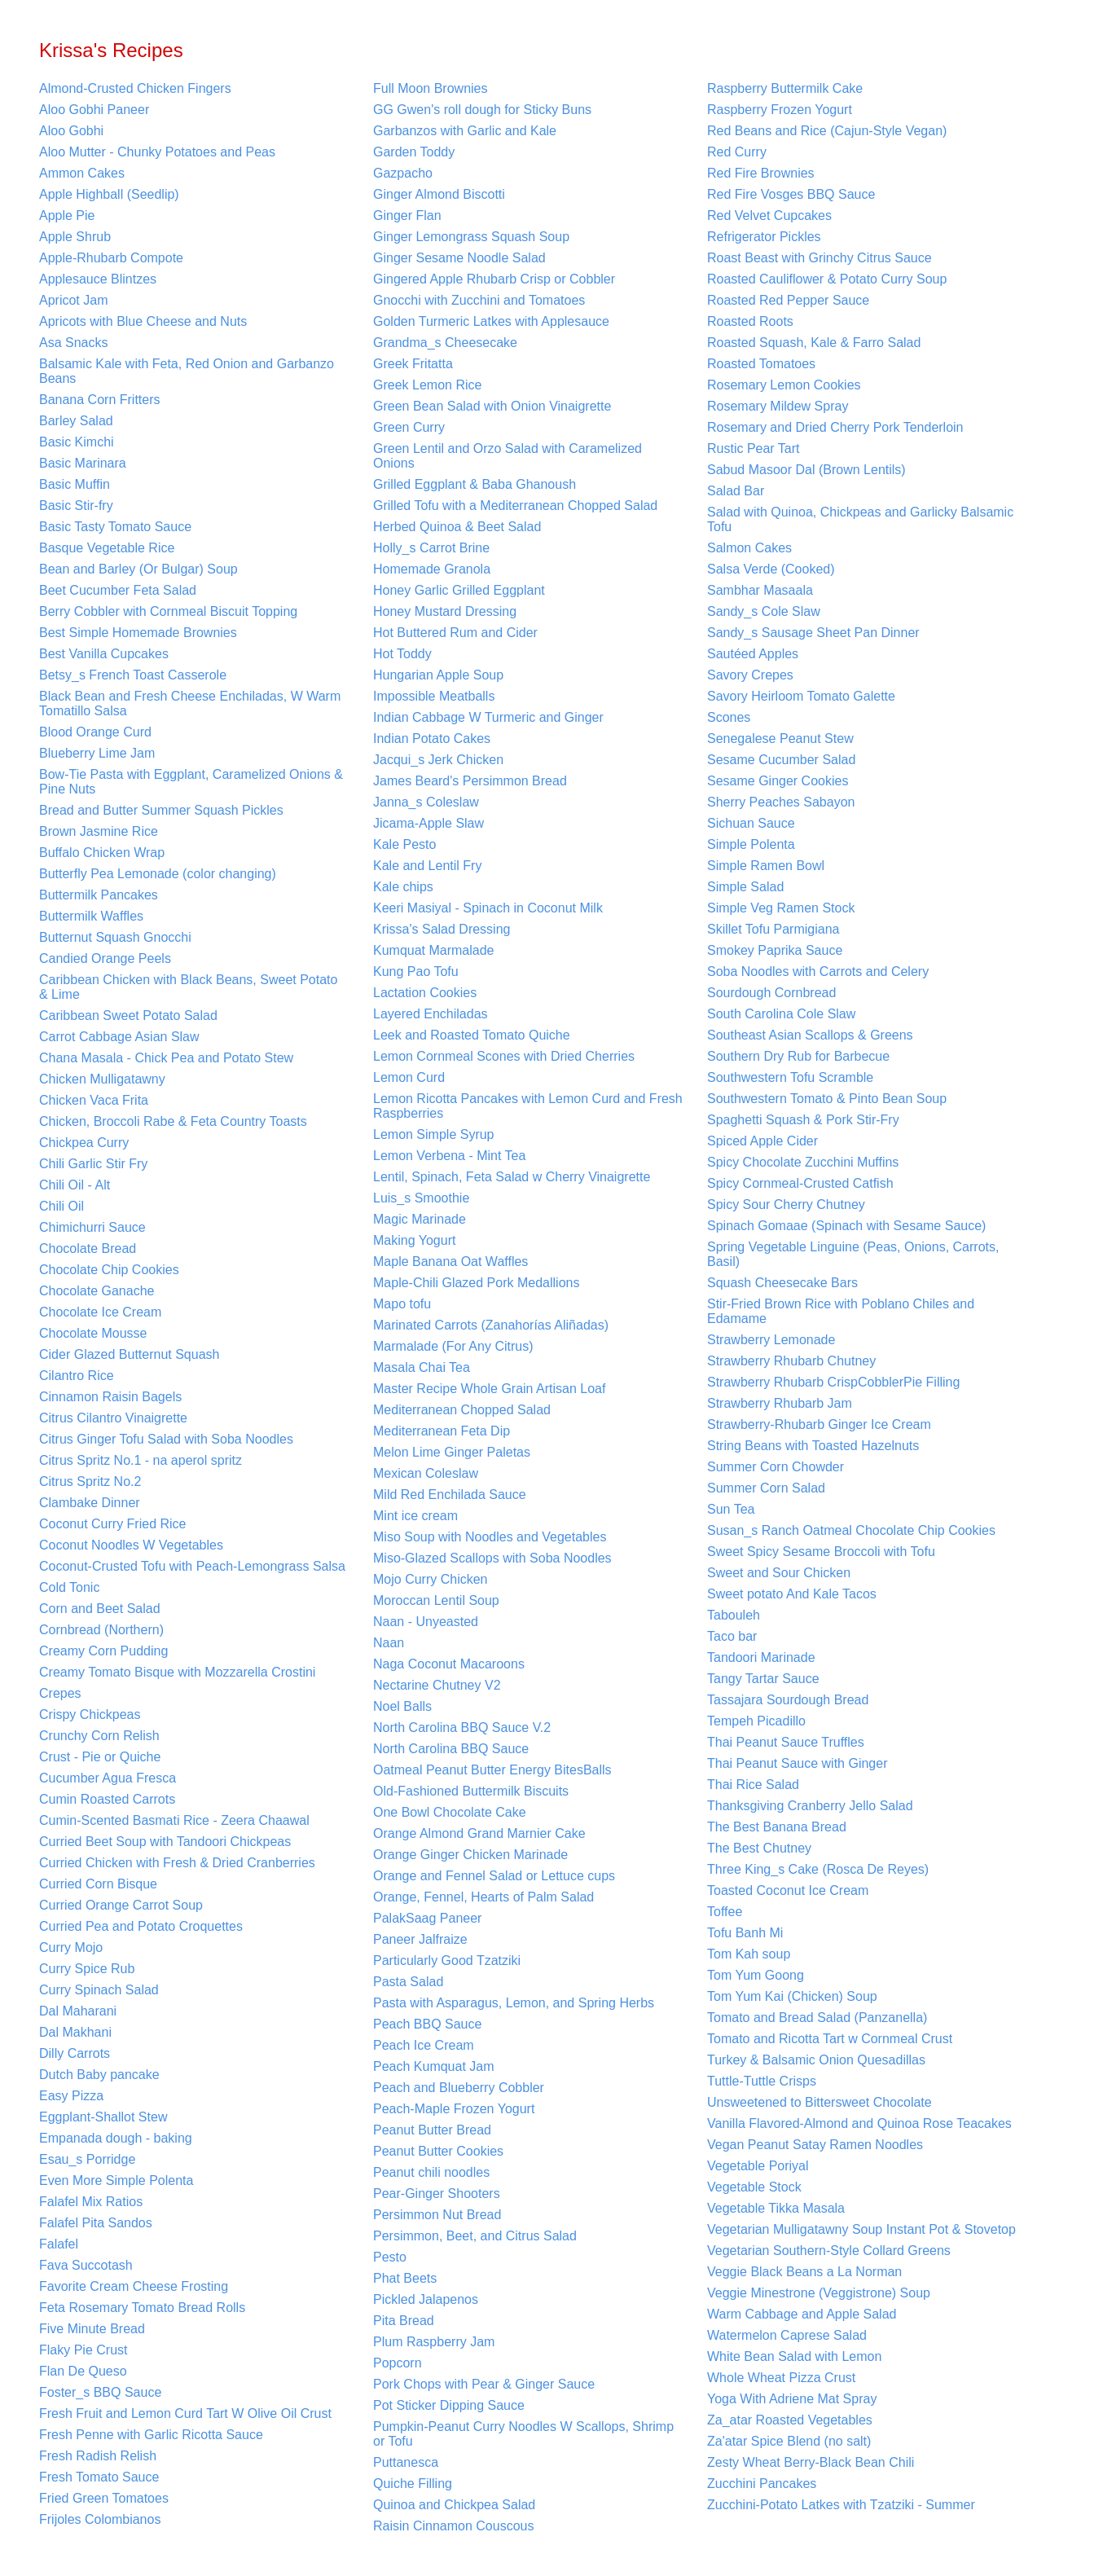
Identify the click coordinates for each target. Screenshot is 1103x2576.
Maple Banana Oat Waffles (450, 1261)
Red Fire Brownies (761, 173)
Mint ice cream (415, 1516)
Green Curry (409, 427)
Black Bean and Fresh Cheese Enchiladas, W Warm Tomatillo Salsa (190, 703)
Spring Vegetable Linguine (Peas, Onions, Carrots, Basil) (853, 1254)
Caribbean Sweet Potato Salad (128, 1015)
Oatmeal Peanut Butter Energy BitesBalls (492, 1770)
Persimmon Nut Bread (437, 2215)
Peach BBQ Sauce (427, 2024)
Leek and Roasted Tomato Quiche (471, 1035)
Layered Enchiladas (430, 1014)
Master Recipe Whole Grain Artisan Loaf (489, 1389)
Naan (388, 1643)
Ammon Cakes (82, 173)
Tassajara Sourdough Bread (787, 1700)
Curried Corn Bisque (98, 1884)
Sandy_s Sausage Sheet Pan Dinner (813, 633)
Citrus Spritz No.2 (90, 1481)
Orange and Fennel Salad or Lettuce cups (494, 1876)
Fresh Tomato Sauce (99, 2477)
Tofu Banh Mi (745, 1933)
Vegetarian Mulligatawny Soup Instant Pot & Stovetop (861, 2229)
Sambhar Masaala (760, 590)
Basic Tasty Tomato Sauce (115, 527)
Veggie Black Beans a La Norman (804, 2272)
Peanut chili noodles (431, 2172)
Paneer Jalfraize (420, 1939)
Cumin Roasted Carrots (107, 1799)
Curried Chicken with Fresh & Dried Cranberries (177, 1863)
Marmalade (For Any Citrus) (453, 1346)
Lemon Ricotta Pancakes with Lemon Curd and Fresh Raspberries (528, 1106)
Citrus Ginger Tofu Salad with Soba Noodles (166, 1439)
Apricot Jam (73, 300)
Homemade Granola (431, 569)
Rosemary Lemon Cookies (784, 385)
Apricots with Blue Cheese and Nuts (143, 321)
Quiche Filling (412, 2483)
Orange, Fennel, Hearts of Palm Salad (483, 1897)
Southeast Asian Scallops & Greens (810, 1035)
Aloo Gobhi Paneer (94, 109)
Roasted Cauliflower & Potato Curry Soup (827, 279)
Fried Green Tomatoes (104, 2498)
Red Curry (737, 152)
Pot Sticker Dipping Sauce (449, 2405)
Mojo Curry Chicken (430, 1579)
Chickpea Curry (84, 1143)
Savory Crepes (750, 675)
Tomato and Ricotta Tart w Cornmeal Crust (829, 2039)
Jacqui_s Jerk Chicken (438, 760)
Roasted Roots (750, 321)
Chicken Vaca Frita (93, 1100)
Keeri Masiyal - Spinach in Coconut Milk (488, 908)
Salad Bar (735, 491)
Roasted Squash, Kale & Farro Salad (814, 342)
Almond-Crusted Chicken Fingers (135, 88)
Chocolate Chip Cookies (109, 1270)
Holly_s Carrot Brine (431, 548)
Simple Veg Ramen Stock (781, 908)
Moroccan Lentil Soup (436, 1600)
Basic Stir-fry (76, 505)
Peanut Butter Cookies (438, 2151)
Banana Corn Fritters (99, 400)
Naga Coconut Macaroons (449, 1664)
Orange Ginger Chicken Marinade (470, 1855)
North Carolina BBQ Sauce (451, 1749)
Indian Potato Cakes (431, 738)
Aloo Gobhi (71, 131)
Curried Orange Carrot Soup (121, 1905)
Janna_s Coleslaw (426, 802)
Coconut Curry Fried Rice (113, 1524)
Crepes (60, 1693)
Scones (728, 717)
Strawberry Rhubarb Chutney (791, 1361)
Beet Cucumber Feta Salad (117, 590)
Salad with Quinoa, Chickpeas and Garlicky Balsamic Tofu (860, 519)
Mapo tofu (402, 1304)
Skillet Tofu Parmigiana (773, 929)
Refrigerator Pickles (764, 237)
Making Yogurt (414, 1240)
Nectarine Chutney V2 (437, 1685)
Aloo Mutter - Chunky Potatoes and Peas (157, 152)
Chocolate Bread (87, 1248)
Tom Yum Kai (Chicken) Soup (792, 1996)
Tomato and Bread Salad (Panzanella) (817, 2017)
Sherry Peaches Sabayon (781, 802)
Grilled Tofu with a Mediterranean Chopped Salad (515, 505)
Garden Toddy (414, 152)
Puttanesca (405, 2462)
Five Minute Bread (92, 2329)
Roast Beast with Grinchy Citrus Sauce (819, 258)
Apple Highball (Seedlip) (109, 194)
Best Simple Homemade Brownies (138, 633)
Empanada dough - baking (115, 2138)
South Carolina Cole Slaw (781, 1014)
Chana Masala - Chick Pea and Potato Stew (166, 1058)
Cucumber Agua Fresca (107, 1778)
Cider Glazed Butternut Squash (129, 1354)
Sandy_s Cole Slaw (763, 611)
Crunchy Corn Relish (99, 1736)
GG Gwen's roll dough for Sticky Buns (482, 109)
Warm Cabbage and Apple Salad (801, 2314)
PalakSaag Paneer (427, 1918)
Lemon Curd (409, 1077)
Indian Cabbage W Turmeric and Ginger (488, 717)
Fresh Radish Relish (97, 2456)
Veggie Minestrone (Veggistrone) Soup (818, 2293)
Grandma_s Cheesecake (445, 342)
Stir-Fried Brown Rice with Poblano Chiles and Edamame (840, 1311)
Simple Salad (745, 887)
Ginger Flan (407, 215)
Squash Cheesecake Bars (782, 1283)
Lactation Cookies (425, 993)
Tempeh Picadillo (756, 1721)
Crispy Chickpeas (89, 1714)
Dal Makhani (75, 2032)
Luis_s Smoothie (421, 1198)
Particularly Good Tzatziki (447, 1960)
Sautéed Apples (752, 654)
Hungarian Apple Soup (438, 675)
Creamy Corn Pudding (103, 1651)
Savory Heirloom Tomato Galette (801, 696)
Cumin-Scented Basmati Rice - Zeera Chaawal (174, 1820)
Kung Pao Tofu (416, 971)
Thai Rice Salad (753, 1784)
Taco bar (732, 1636)
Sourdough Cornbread (771, 993)
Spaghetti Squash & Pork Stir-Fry (803, 1120)
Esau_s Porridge (87, 2159)
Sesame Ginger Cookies (777, 781)
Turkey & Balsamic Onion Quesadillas (816, 2060)
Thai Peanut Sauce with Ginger (797, 1763)
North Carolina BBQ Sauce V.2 (462, 1727)
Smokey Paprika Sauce (774, 950)
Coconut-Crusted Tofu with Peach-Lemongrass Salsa (192, 1566)
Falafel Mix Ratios (91, 2202)
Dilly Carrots (74, 2053)
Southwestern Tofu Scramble (790, 1077)
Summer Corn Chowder (775, 1467)
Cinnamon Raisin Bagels (110, 1397)
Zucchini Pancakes (761, 2483)
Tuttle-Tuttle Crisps (761, 2081)
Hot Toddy (402, 654)
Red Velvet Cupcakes (769, 215)
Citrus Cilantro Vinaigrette (113, 1418)
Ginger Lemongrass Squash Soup (471, 237)
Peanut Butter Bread (432, 2130)
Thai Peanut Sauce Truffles (785, 1742)
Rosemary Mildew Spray (777, 406)
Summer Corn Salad (766, 1488)
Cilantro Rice (76, 1376)
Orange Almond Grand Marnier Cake (479, 1833)
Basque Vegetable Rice (106, 548)
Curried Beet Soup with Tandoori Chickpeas (165, 1841)
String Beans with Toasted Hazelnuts (813, 1446)
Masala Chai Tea (421, 1367)
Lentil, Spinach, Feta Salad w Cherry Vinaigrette (511, 1177)
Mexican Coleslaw (425, 1473)
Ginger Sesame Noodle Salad (459, 258)
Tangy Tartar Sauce (763, 1679)
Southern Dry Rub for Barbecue (798, 1056)
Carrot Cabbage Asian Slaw (119, 1037)
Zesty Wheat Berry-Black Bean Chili (810, 2462)
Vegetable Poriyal (758, 2166)
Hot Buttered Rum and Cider (455, 633)
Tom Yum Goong (755, 1975)
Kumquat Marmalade (433, 950)
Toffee (724, 1912)
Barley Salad (76, 421)
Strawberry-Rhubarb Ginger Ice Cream (819, 1424)
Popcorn (397, 2363)
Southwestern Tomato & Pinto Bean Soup (827, 1099)
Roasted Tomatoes (761, 364)
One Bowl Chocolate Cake (449, 1812)
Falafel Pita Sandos (95, 2223)
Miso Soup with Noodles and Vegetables (489, 1537)
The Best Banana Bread (776, 1827)
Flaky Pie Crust (83, 2350)
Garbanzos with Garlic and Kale (464, 131)
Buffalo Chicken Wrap (102, 852)
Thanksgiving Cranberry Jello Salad (810, 1806)
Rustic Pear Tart (753, 448)
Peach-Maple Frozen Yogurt (453, 2109)
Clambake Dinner (89, 1503)
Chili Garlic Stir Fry (93, 1164)
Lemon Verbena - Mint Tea (449, 1156)
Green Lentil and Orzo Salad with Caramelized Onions (507, 456)
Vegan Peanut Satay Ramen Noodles (815, 2145)
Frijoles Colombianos (99, 2519)
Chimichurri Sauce (92, 1227)
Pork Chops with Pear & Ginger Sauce (484, 2384)
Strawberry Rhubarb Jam (779, 1403)
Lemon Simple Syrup (433, 1134)
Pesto (389, 2257)
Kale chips (403, 887)
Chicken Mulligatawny (102, 1079)
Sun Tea (730, 1509)
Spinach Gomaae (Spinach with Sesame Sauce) (846, 1226)
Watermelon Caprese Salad (787, 2335)
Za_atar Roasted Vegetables (789, 2420)
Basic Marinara (82, 463)
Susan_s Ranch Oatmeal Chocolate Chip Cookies (851, 1530)
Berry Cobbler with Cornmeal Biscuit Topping (168, 611)
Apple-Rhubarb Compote (111, 258)
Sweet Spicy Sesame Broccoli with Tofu (821, 1551)
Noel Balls (402, 1706)
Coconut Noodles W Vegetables (131, 1545)
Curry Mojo (71, 1947)
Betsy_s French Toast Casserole (132, 675)
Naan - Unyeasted (425, 1622)
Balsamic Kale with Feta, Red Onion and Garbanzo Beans (186, 371)
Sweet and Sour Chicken (778, 1573)
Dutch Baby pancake (99, 2074)
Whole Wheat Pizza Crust (781, 2378)
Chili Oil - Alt (74, 1185)
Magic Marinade (419, 1219)
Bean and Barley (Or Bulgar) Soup (138, 569)
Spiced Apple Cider (762, 1141)
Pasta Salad (408, 1982)
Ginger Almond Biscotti (439, 194)
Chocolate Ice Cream (100, 1312)
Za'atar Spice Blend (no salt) (789, 2441)
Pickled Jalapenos (425, 2299)
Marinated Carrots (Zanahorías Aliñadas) (491, 1325)
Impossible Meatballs (433, 696)
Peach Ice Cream (423, 2045)
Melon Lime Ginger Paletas (451, 1452)
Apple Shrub (75, 237)
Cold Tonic (69, 1587)
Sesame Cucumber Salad (781, 760)
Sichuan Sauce (751, 823)
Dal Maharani (77, 2011)
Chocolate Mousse (93, 1333)
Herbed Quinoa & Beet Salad (457, 527)
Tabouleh (733, 1615)
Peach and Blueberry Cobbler (458, 2088)
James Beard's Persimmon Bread (470, 781)
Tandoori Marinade (761, 1657)
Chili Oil (61, 1206)
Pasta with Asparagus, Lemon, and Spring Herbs (513, 2003)
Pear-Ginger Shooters (436, 2193)
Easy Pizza (71, 2096)
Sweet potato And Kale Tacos (792, 1594)
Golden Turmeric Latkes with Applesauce (491, 321)
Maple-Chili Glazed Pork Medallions (476, 1283)
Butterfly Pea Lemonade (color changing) (157, 874)
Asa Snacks (73, 342)
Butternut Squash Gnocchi (115, 937)
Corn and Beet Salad (99, 1608)
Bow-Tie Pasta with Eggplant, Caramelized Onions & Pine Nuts (191, 781)
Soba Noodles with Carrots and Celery (818, 971)
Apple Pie (67, 215)
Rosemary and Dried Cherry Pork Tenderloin (835, 427)
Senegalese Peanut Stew (780, 738)
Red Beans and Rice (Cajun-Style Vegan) (827, 131)
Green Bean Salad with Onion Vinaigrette (492, 406)
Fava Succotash (86, 2265)
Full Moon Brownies (430, 88)
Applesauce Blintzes (97, 279)
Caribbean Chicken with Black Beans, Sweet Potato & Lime (188, 987)
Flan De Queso (83, 2371)
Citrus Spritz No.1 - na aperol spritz (140, 1460)
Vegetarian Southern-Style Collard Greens (829, 2250)
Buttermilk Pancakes (98, 895)
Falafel (58, 2244)
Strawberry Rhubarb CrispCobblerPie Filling (833, 1382)
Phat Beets (405, 2278)
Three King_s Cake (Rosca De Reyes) (818, 1869)
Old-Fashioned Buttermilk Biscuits (471, 1791)
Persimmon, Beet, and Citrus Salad (475, 2236)
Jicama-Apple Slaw (428, 823)
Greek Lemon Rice (427, 385)
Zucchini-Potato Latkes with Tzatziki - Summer (841, 2505)
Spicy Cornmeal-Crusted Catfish (800, 1183)
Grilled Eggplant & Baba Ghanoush (474, 484)
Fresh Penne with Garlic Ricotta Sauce (151, 2435)
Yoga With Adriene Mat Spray (792, 2399)
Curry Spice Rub (86, 1969)
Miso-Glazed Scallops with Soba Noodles (492, 1558)
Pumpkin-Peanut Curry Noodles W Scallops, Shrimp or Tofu (523, 2434)
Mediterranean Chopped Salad (462, 1410)
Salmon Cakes (749, 548)
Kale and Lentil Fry (427, 866)
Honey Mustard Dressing (444, 611)
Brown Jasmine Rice (98, 831)
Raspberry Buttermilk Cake (785, 88)
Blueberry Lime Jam (97, 753)
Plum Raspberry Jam (433, 2342)
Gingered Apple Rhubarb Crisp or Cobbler (494, 279)
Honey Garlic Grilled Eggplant (459, 590)
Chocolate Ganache (96, 1291)
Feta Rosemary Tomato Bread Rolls (142, 2307)
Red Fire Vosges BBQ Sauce (791, 194)
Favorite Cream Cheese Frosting (133, 2286)
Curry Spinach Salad (99, 1990)
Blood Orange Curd (95, 732)
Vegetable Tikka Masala (776, 2208)
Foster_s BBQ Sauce (100, 2392)
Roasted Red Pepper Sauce (788, 300)
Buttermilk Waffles (91, 916)
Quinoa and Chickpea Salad (454, 2505)
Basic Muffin (74, 484)
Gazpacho (403, 173)
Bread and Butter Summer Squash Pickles (161, 810)
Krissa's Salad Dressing (441, 929)
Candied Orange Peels (105, 958)
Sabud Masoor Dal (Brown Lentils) (806, 470)
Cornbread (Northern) (101, 1630)
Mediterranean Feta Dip (441, 1431)
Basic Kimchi (76, 442)
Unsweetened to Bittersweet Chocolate (819, 2102)
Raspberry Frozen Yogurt (779, 109)
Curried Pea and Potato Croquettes (141, 1926)
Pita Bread (403, 2321)
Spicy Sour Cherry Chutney (786, 1204)
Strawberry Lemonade (771, 1340)
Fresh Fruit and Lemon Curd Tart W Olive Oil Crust (185, 2413)
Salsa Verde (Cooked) (771, 569)
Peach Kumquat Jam (433, 2066)
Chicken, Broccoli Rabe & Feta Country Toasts (173, 1121)
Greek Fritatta (413, 364)
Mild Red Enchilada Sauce (449, 1494)
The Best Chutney (759, 1848)
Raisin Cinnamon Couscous (453, 2526)
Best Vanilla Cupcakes (104, 654)
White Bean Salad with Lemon (794, 2356)
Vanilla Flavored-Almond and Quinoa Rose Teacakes (859, 2123)
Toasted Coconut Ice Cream (787, 1890)
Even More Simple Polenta (116, 2180)
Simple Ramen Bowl (765, 866)
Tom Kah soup (748, 1954)
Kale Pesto (404, 844)
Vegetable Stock (754, 2187)
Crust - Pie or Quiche (99, 1757)
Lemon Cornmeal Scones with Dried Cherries (504, 1056)
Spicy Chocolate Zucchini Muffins (803, 1162)
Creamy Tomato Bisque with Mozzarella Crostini (177, 1672)
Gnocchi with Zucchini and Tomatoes (479, 300)
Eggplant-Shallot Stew (103, 2117)
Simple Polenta (751, 844)
